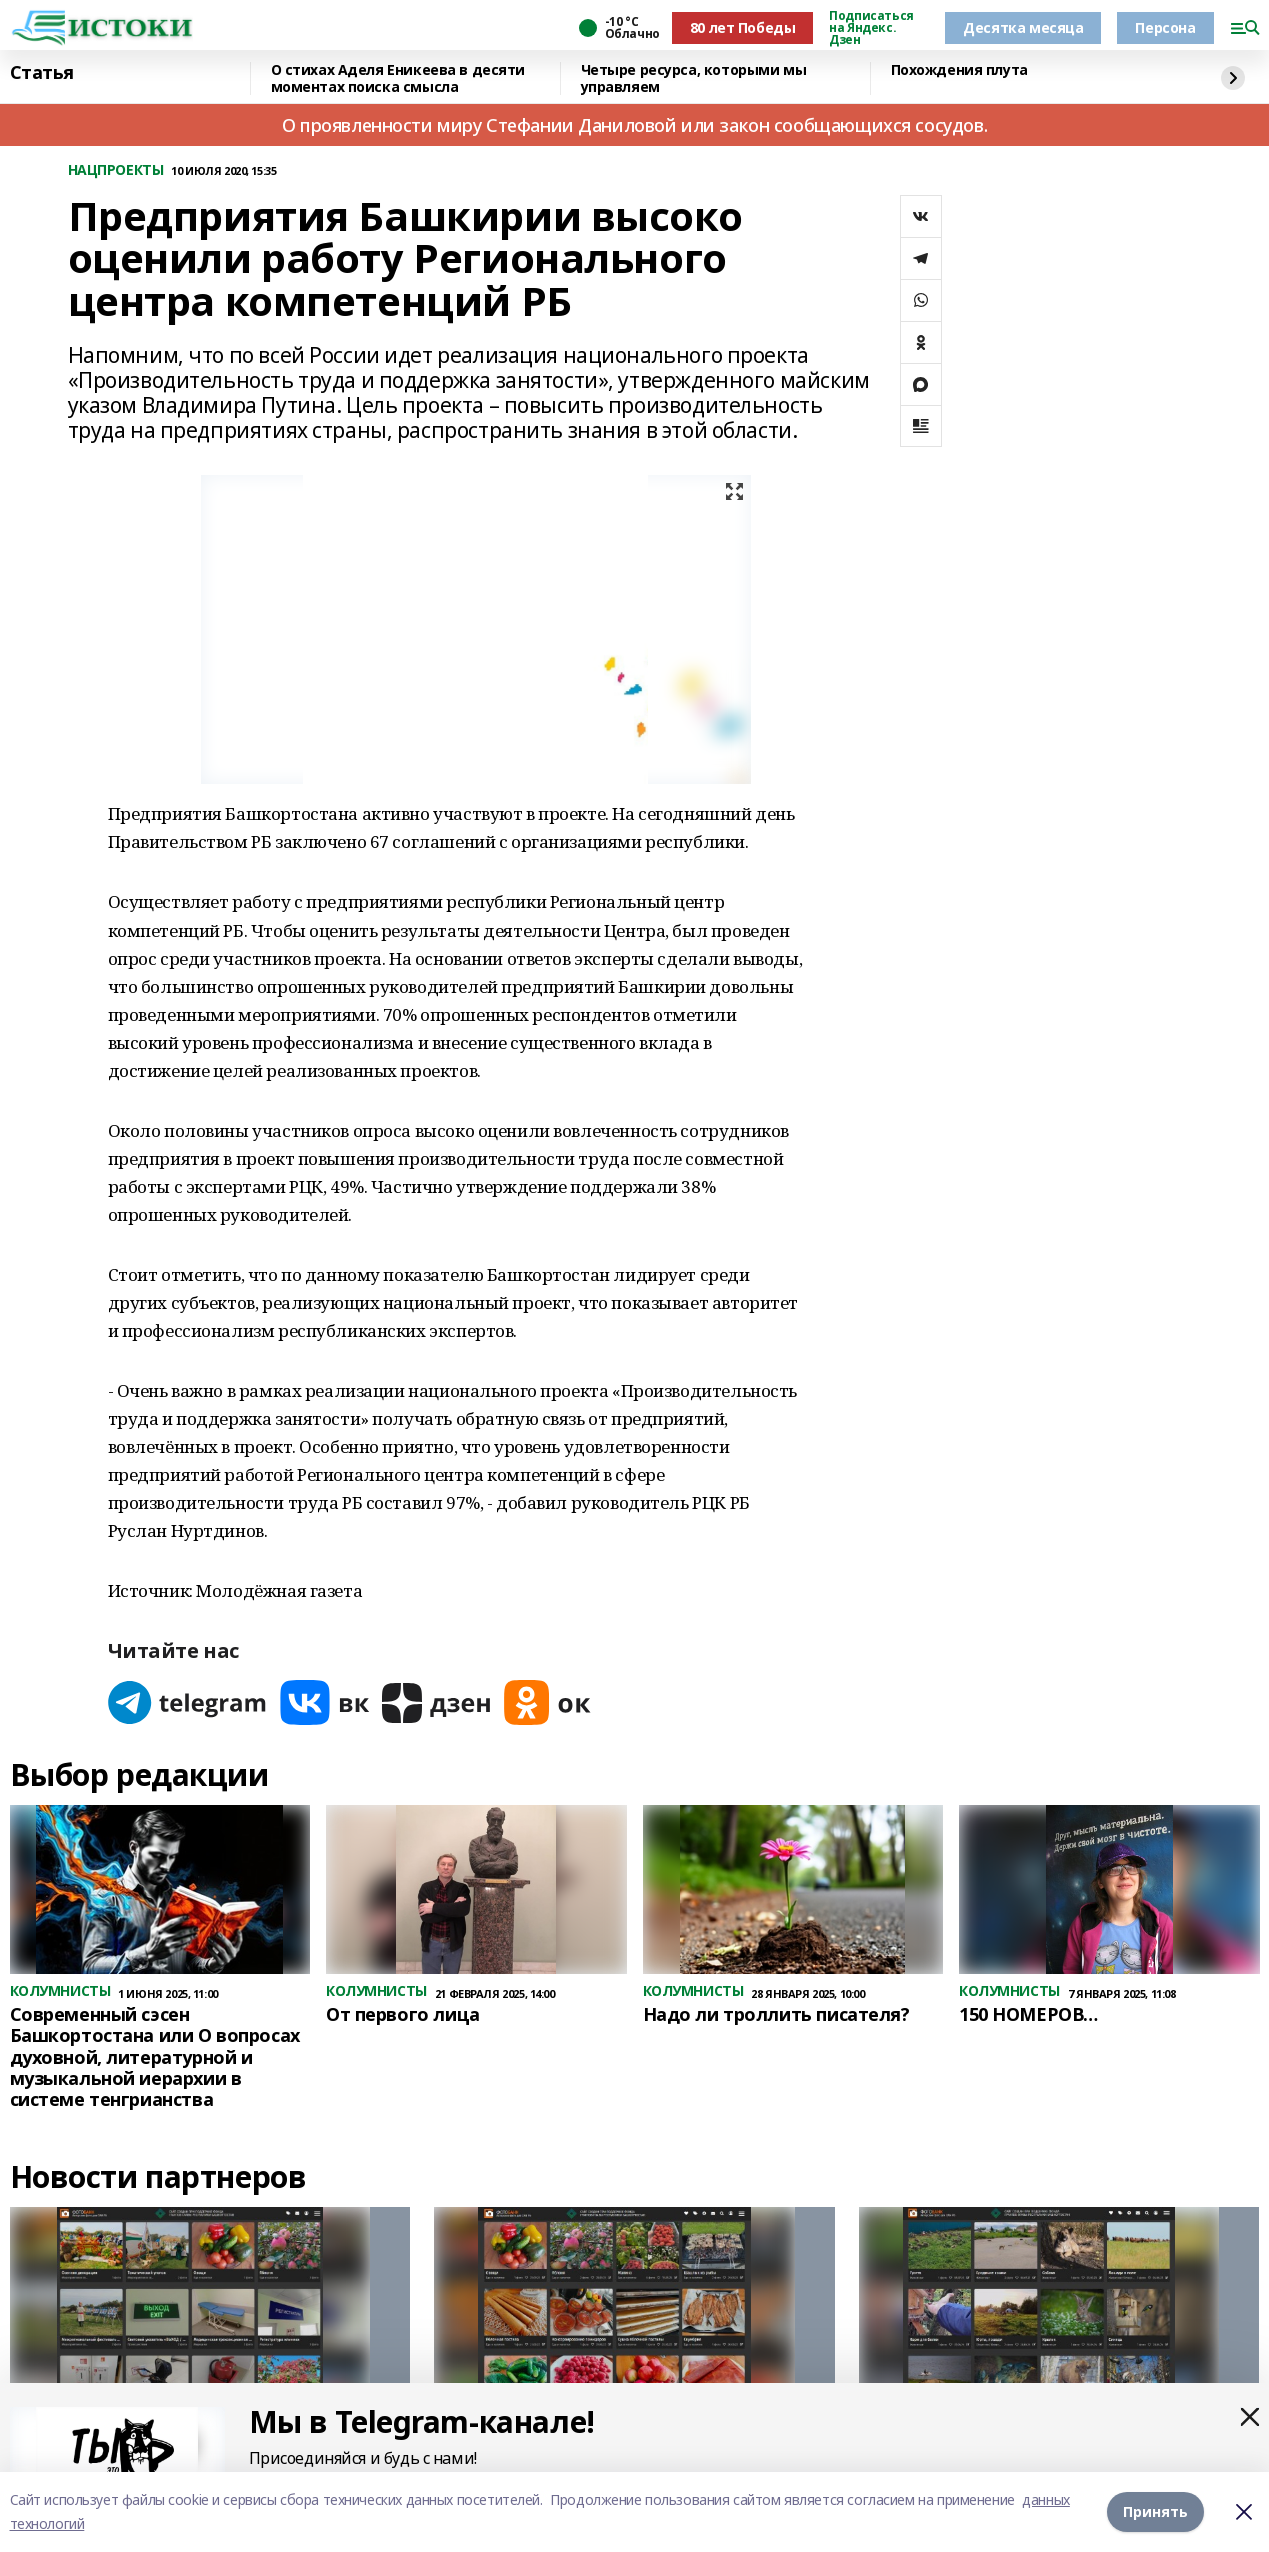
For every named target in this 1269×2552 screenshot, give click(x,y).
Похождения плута (959, 70)
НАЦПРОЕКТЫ (116, 170)
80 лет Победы (743, 27)
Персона (1165, 27)
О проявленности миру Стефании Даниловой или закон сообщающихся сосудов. (634, 125)
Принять (1155, 2511)
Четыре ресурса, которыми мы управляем (694, 78)
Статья (42, 73)
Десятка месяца (1023, 27)
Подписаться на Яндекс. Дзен (871, 28)
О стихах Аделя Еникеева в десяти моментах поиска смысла (398, 78)
